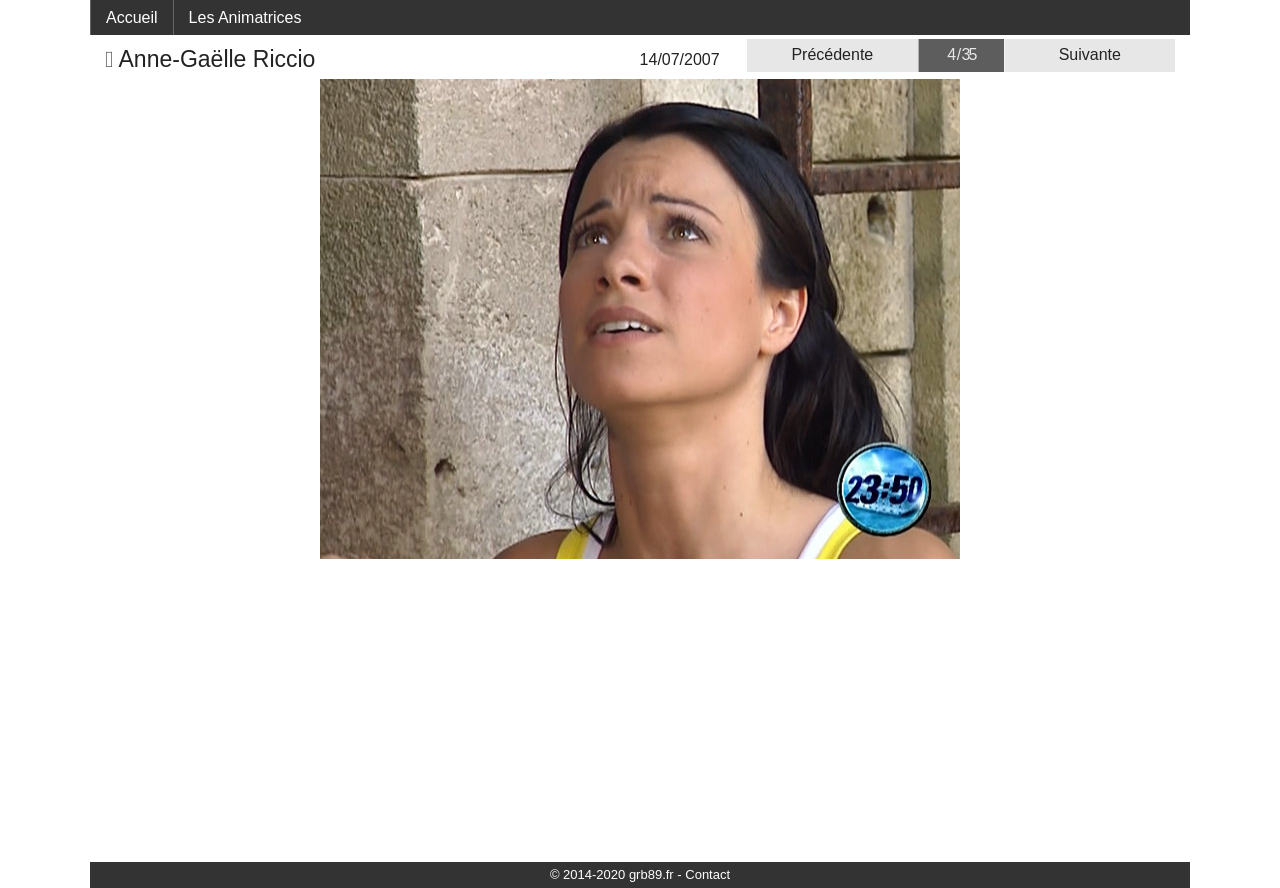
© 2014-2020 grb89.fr (612, 874)
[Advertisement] (640, 709)
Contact (707, 874)
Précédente (832, 54)
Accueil (132, 17)
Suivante (1090, 54)
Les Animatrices (245, 17)
